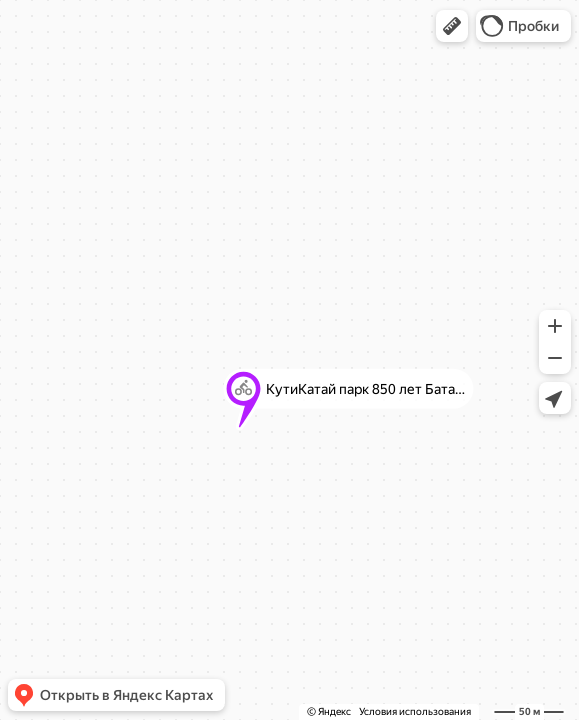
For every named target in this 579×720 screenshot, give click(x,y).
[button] (452, 26)
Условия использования (415, 711)
